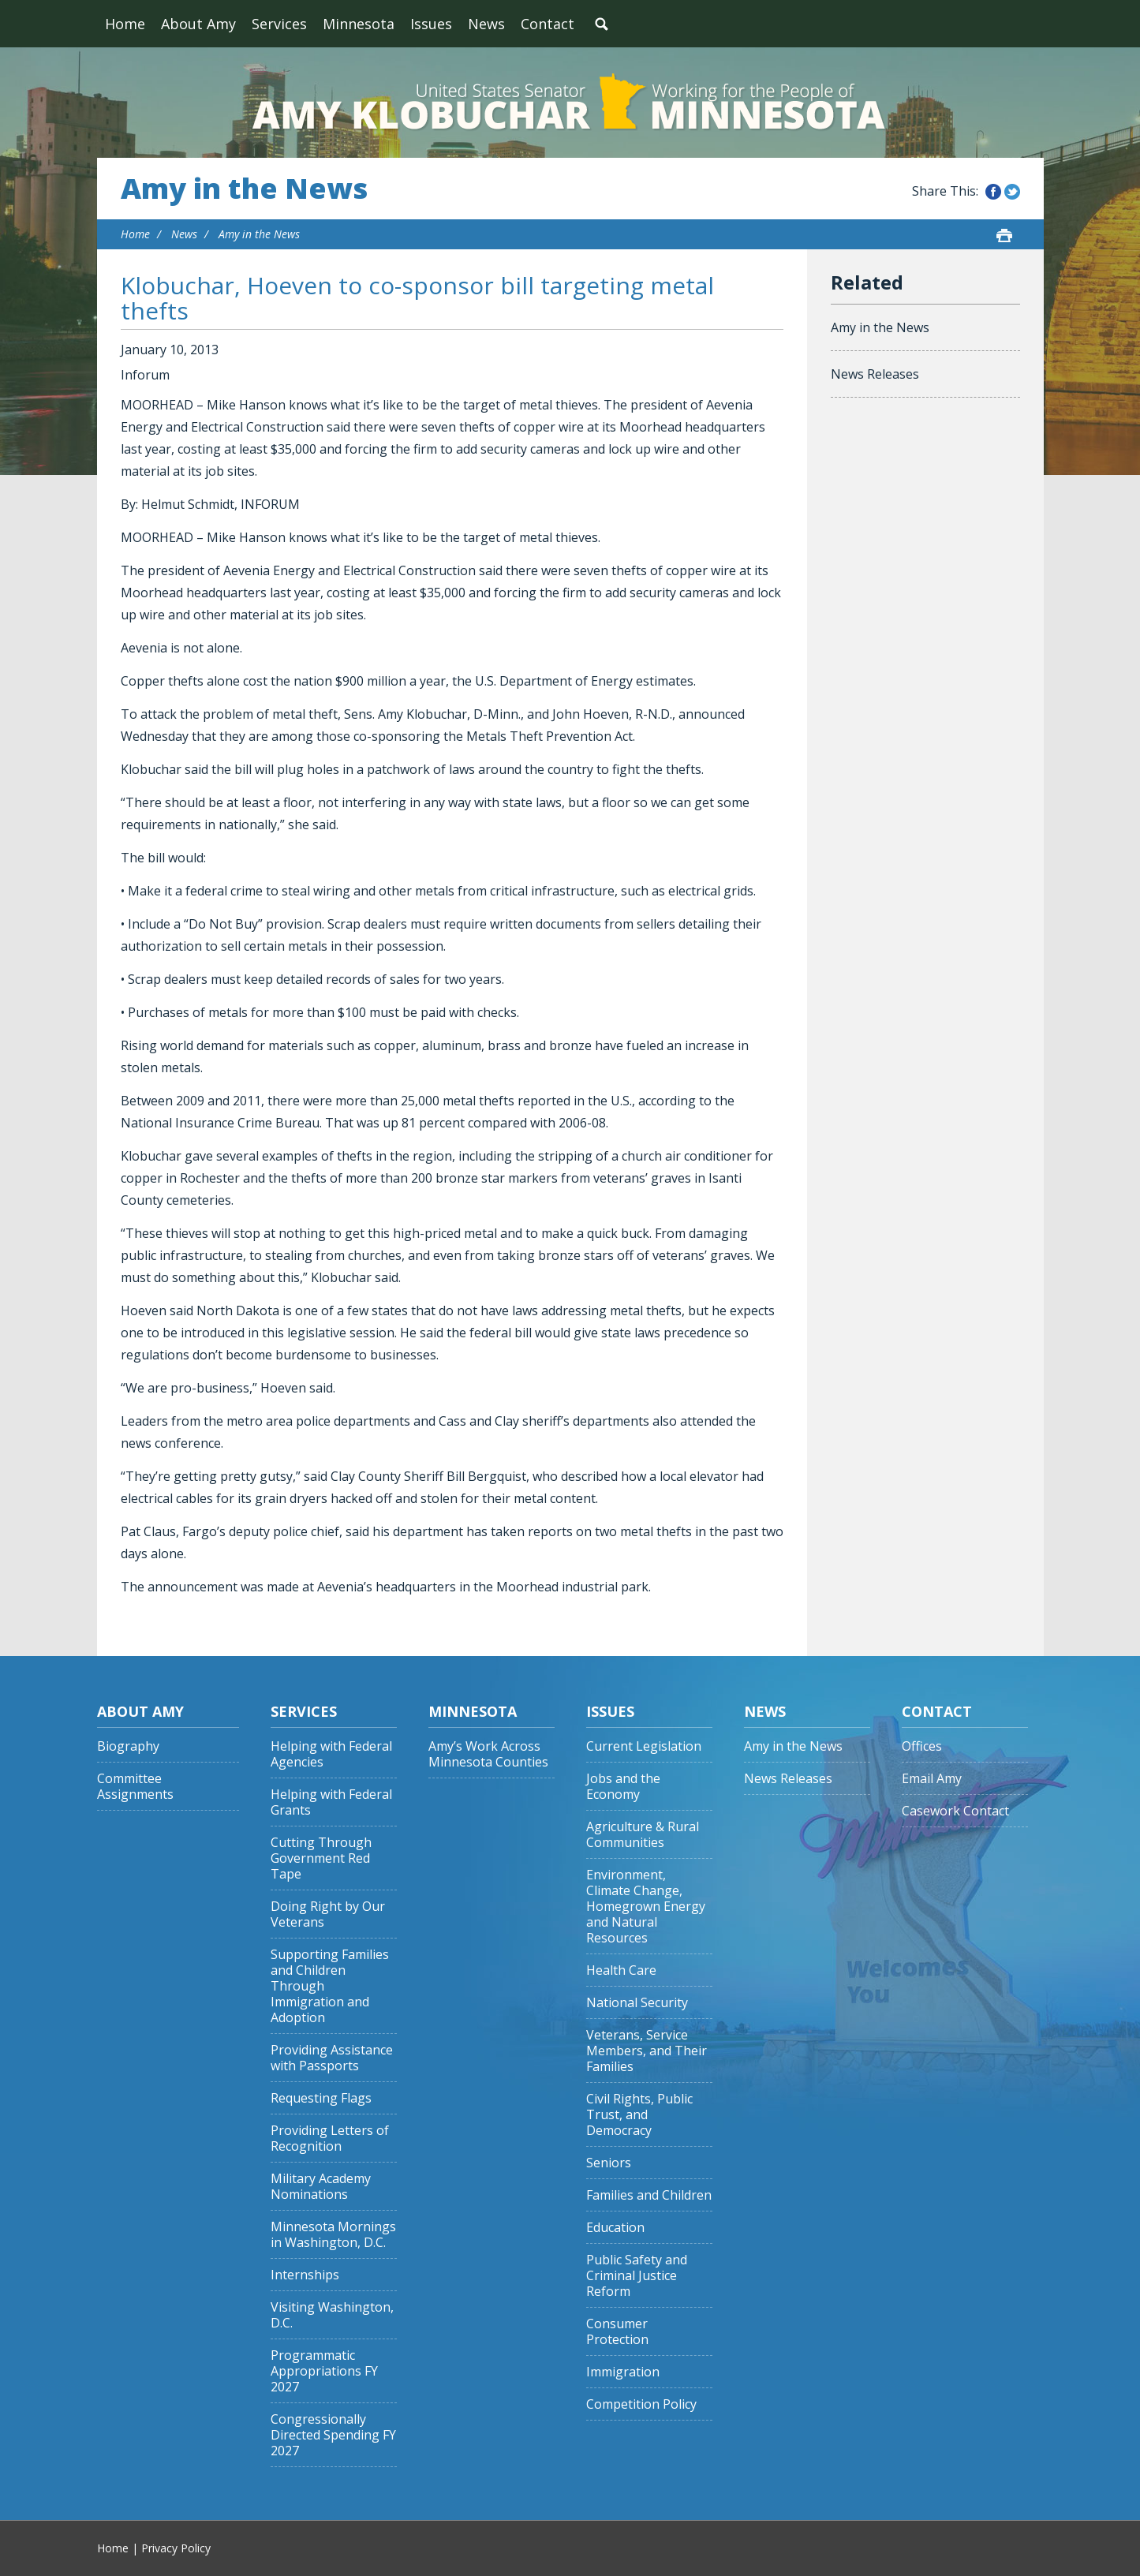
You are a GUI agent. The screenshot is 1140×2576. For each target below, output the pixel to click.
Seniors (608, 2163)
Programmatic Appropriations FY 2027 (324, 2371)
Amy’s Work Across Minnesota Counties (488, 1754)
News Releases (875, 374)
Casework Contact (955, 1811)
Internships (305, 2275)
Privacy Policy (176, 2547)
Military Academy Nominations (321, 2186)
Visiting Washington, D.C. (332, 2315)
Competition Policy (641, 2404)
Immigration (623, 2372)
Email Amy (932, 1778)
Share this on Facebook (993, 192)
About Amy (198, 23)
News (486, 23)
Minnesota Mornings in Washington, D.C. (333, 2235)
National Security (637, 2003)
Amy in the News (244, 189)
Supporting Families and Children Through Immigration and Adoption (330, 1986)
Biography (128, 1746)
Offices (922, 1746)
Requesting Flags (321, 2098)
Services (279, 23)
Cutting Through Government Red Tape (321, 1858)
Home (125, 23)
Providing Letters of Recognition (330, 2138)
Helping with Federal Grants (331, 1802)
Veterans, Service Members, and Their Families (646, 2051)
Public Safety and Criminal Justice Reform (636, 2276)
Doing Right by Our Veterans (328, 1914)
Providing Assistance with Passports (332, 2058)
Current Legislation (643, 1746)
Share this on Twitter (1012, 192)
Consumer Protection (617, 2332)
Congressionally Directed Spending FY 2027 (333, 2435)
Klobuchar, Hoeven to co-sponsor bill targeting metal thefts (417, 298)
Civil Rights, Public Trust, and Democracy (639, 2115)
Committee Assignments (135, 1786)
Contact (547, 23)
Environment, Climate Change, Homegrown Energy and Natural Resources (645, 1906)
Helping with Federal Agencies (331, 1754)
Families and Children (649, 2195)
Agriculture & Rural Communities (642, 1835)
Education (615, 2227)
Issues (431, 23)
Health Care (621, 1970)
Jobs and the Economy (623, 1786)
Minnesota (358, 23)
